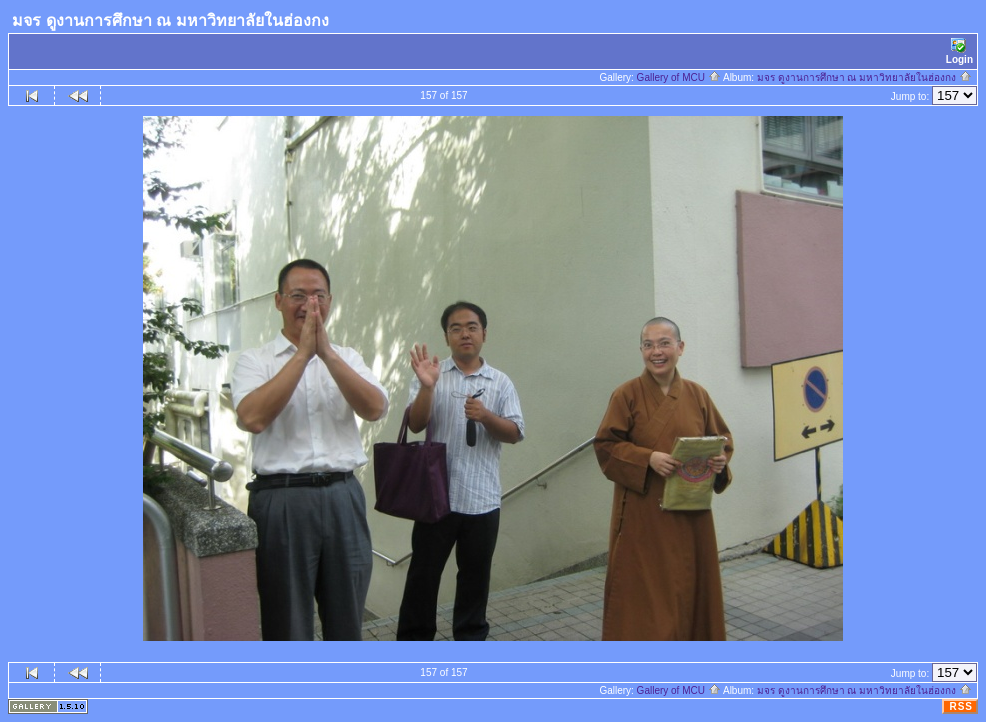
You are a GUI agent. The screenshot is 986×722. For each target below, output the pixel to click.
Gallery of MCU (679, 77)
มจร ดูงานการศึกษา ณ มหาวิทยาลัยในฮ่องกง (864, 77)
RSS (961, 706)
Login (959, 51)
